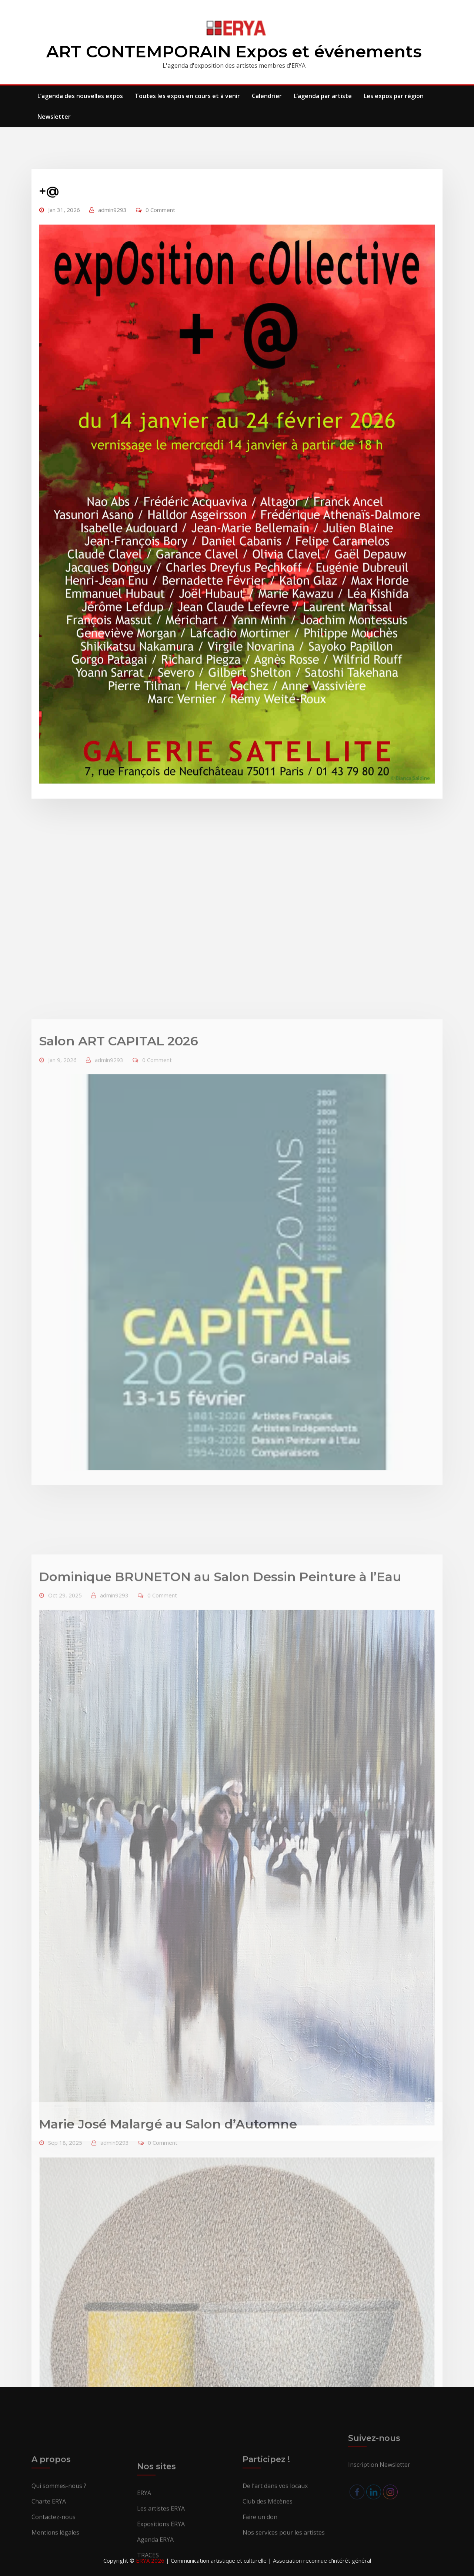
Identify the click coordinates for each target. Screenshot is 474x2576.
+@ (49, 309)
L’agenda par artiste (323, 96)
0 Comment (160, 327)
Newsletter (54, 117)
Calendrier (267, 96)
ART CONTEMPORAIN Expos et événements (234, 51)
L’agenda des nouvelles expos (80, 96)
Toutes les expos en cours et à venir (187, 96)
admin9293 (112, 327)
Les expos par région (394, 96)
